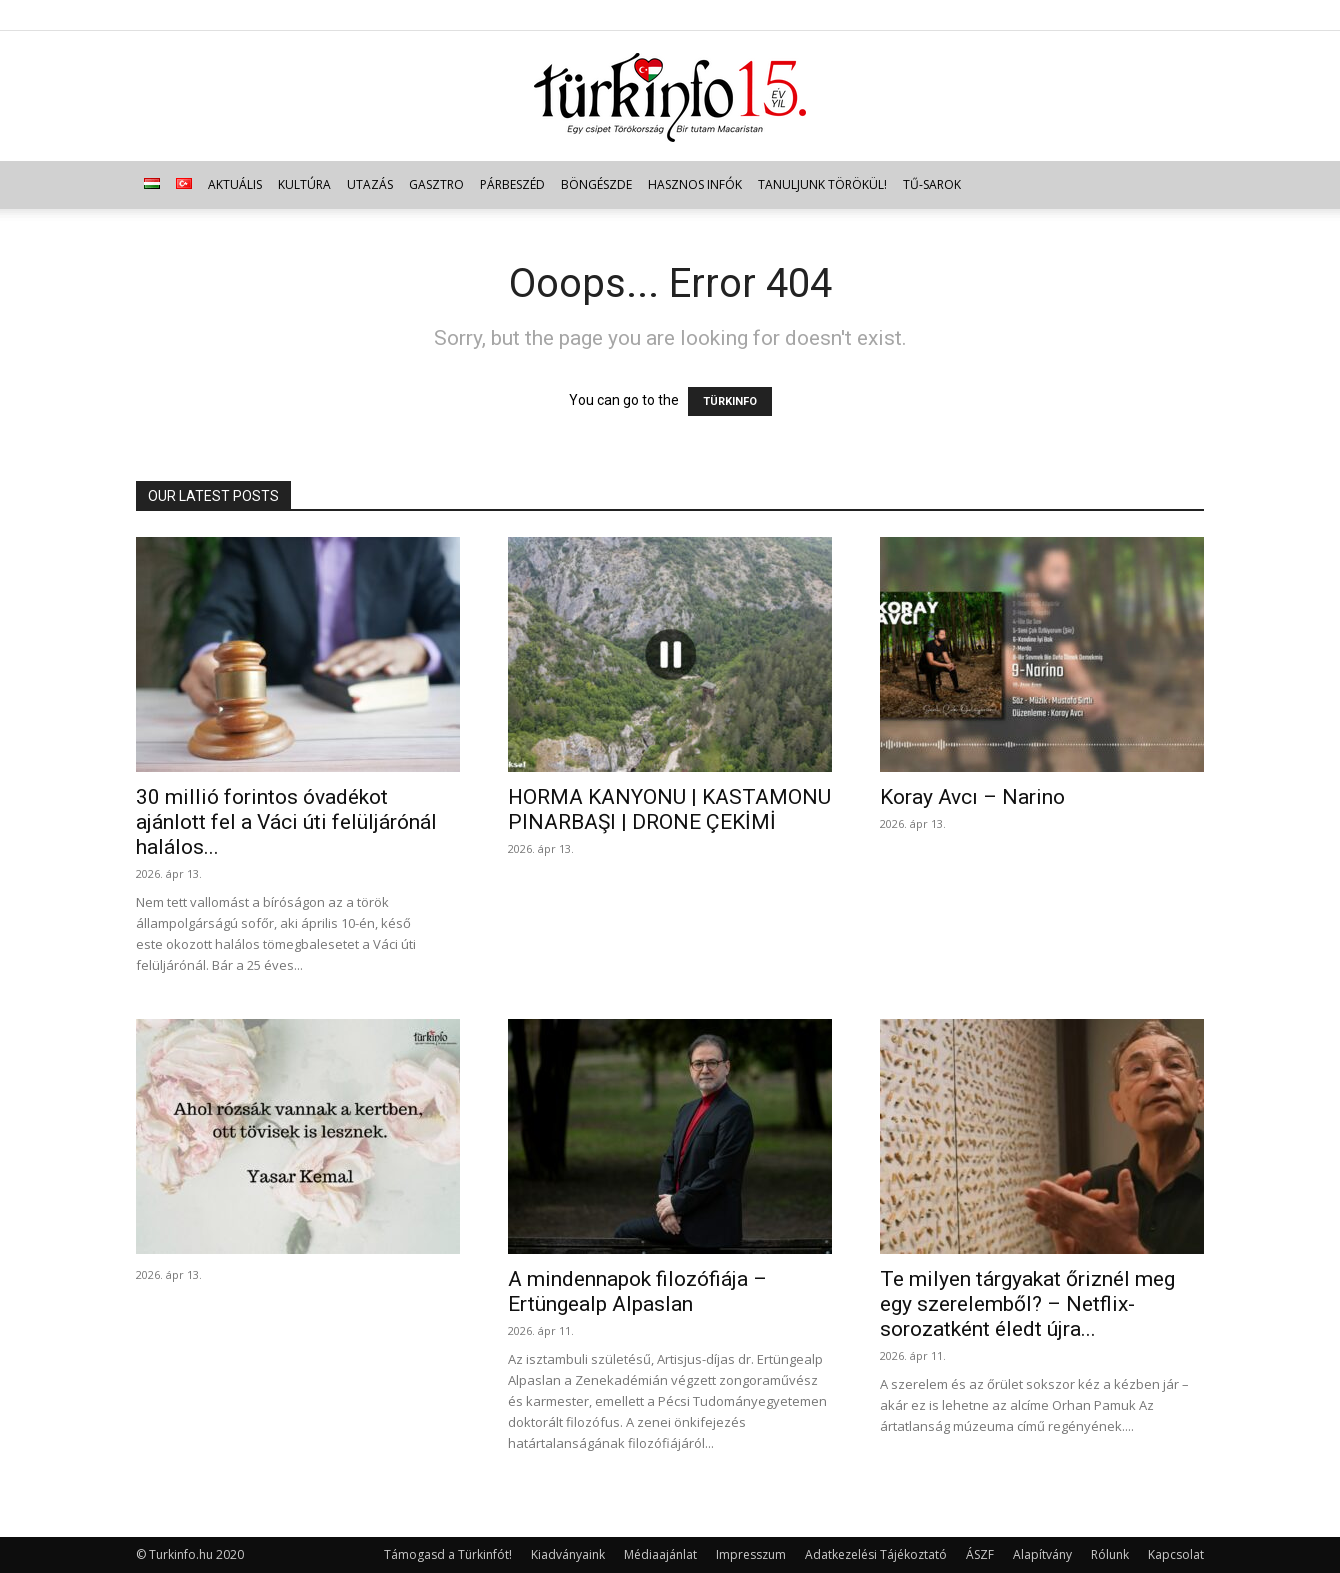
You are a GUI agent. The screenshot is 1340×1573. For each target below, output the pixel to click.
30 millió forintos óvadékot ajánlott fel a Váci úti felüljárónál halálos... (286, 822)
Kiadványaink (568, 1554)
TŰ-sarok (932, 184)
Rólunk (1110, 1554)
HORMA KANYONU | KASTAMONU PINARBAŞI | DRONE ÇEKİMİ (669, 809)
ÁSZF (980, 1554)
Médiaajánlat (660, 1554)
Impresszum (751, 1554)
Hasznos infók (695, 184)
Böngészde (596, 184)
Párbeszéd (512, 184)
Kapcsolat (1176, 1554)
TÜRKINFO (730, 401)
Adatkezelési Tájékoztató (876, 1554)
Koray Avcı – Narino (972, 797)
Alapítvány (1042, 1554)
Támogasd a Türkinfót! (448, 1554)
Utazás (370, 184)
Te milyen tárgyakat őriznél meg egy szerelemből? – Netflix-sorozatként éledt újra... (1027, 1304)
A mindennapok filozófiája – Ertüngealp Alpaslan (637, 1291)
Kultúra (304, 184)
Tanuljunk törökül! (822, 184)
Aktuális (235, 184)
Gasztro (436, 184)
